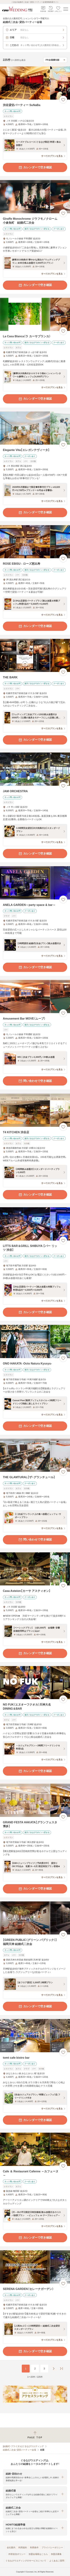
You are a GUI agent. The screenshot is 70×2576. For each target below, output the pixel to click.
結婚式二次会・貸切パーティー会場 (19, 2450)
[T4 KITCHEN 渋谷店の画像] (35, 1110)
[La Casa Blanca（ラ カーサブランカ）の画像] (35, 314)
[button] (35, 2477)
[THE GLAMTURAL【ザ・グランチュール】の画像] (35, 1455)
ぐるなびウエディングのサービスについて (26, 2560)
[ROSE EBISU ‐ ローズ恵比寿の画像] (35, 541)
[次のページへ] (54, 2368)
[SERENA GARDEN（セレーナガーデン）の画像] (35, 2267)
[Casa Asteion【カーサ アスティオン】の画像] (35, 1569)
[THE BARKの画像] (35, 655)
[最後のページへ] (61, 2368)
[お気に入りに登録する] (63, 100)
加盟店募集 (56, 2554)
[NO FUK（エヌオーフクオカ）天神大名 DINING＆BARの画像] (35, 1682)
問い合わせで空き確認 (35, 1081)
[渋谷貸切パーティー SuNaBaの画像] (35, 83)
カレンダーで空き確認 (35, 167)
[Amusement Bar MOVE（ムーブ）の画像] (35, 996)
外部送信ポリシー (17, 2554)
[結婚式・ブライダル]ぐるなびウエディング (23, 2446)
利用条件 (34, 2547)
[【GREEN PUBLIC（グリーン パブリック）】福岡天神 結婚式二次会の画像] (35, 1918)
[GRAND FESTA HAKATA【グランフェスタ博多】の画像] (35, 1800)
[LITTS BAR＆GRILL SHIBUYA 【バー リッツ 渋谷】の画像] (35, 1224)
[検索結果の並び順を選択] (55, 60)
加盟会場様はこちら (38, 2554)
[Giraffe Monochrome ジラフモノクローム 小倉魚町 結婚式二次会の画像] (35, 196)
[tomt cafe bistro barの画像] (35, 2035)
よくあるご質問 (56, 2560)
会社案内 (11, 2547)
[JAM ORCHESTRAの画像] (35, 769)
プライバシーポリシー (52, 2547)
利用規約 (22, 2547)
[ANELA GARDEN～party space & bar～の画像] (35, 882)
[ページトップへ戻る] (35, 2435)
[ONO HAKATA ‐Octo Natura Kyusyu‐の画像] (35, 1341)
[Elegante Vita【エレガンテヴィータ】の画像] (35, 428)
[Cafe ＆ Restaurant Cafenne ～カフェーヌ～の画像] (35, 2149)
